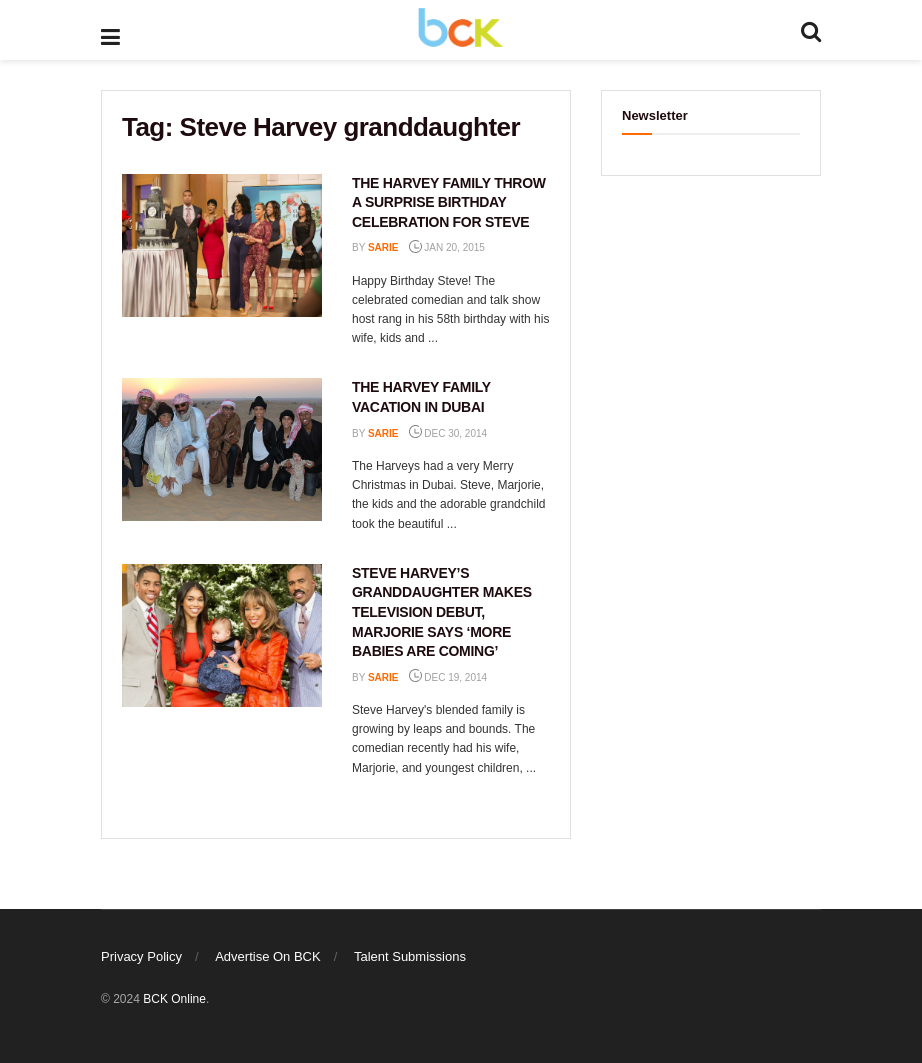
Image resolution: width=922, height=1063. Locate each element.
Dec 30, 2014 (448, 433)
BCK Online (174, 999)
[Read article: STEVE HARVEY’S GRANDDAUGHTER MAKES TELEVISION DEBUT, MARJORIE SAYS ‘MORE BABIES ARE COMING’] (222, 635)
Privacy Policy (141, 956)
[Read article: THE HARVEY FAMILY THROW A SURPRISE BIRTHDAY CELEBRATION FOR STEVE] (222, 245)
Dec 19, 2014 (448, 677)
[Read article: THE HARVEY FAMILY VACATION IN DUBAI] (222, 449)
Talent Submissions (410, 956)
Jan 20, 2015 (447, 247)
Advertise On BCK (268, 956)
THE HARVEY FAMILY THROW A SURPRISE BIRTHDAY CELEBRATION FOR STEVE (449, 202)
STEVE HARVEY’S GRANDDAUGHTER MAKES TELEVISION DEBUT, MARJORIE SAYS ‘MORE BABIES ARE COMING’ (442, 612)
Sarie (383, 247)
